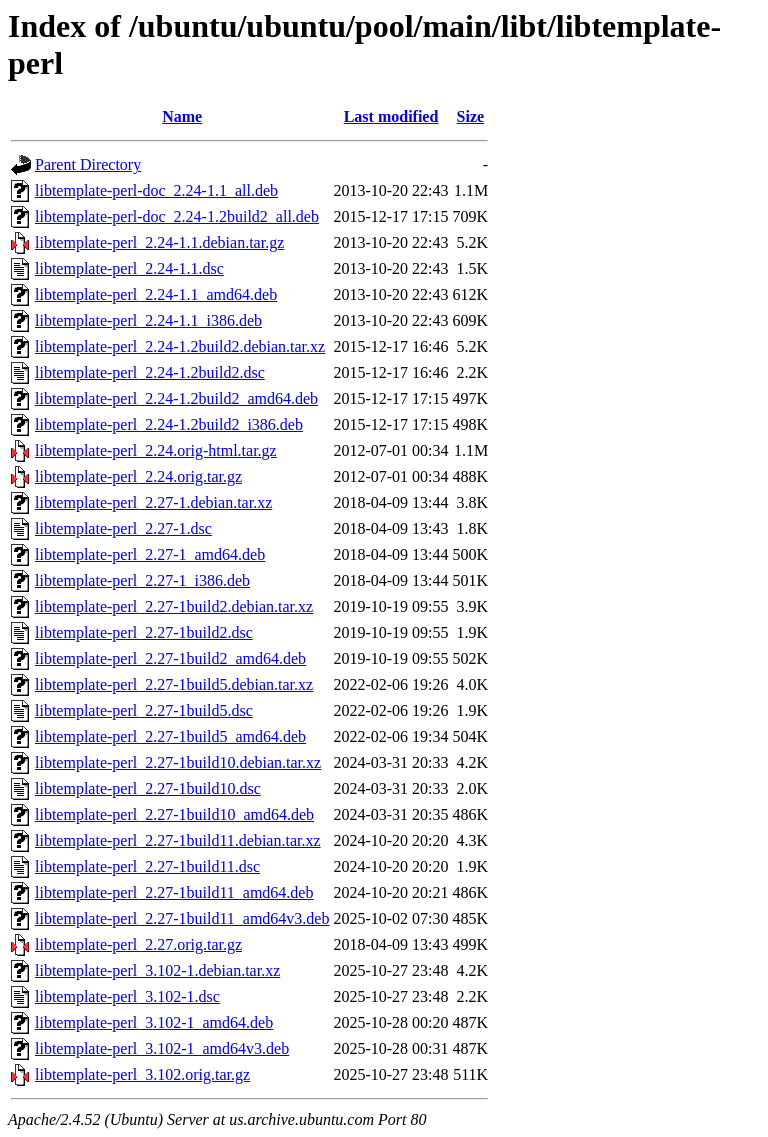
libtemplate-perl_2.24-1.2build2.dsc (150, 372)
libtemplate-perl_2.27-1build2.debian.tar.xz (174, 606)
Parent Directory (88, 164)
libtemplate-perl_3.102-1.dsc (127, 996)
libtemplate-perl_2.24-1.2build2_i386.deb (169, 424)
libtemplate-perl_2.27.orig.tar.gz (138, 944)
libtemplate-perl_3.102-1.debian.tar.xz (157, 970)
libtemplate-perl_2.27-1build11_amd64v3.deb (182, 918)
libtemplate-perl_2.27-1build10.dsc (148, 788)
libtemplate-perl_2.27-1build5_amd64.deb (170, 736)
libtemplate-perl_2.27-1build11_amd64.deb (174, 892)
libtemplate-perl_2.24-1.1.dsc (129, 268)
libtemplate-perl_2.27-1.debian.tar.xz (153, 502)
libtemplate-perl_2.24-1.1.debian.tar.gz (159, 242)
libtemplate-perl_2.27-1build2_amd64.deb (170, 658)
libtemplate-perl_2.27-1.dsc (123, 528)
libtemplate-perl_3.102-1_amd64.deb (154, 1022)
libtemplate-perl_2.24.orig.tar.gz (138, 476)
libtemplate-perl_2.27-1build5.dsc (144, 710)
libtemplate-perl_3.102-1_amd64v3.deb (162, 1048)
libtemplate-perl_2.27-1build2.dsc (144, 632)
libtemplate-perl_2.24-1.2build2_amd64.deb (176, 398)
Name (182, 116)
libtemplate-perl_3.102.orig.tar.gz (142, 1074)
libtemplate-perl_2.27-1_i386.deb (142, 580)
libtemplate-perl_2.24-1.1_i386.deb (148, 320)
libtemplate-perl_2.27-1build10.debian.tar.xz (178, 762)
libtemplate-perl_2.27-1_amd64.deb (150, 554)
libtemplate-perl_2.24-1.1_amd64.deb (156, 294)
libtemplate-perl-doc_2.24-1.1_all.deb (156, 190)
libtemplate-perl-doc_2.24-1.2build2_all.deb (177, 216)
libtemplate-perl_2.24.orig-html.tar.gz (156, 450)
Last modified (391, 116)
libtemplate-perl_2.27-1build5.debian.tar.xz (174, 684)
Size (471, 116)
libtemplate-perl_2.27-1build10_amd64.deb (174, 814)
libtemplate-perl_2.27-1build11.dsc (147, 866)
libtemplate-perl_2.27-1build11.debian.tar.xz (178, 840)
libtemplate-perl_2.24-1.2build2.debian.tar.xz (180, 346)
